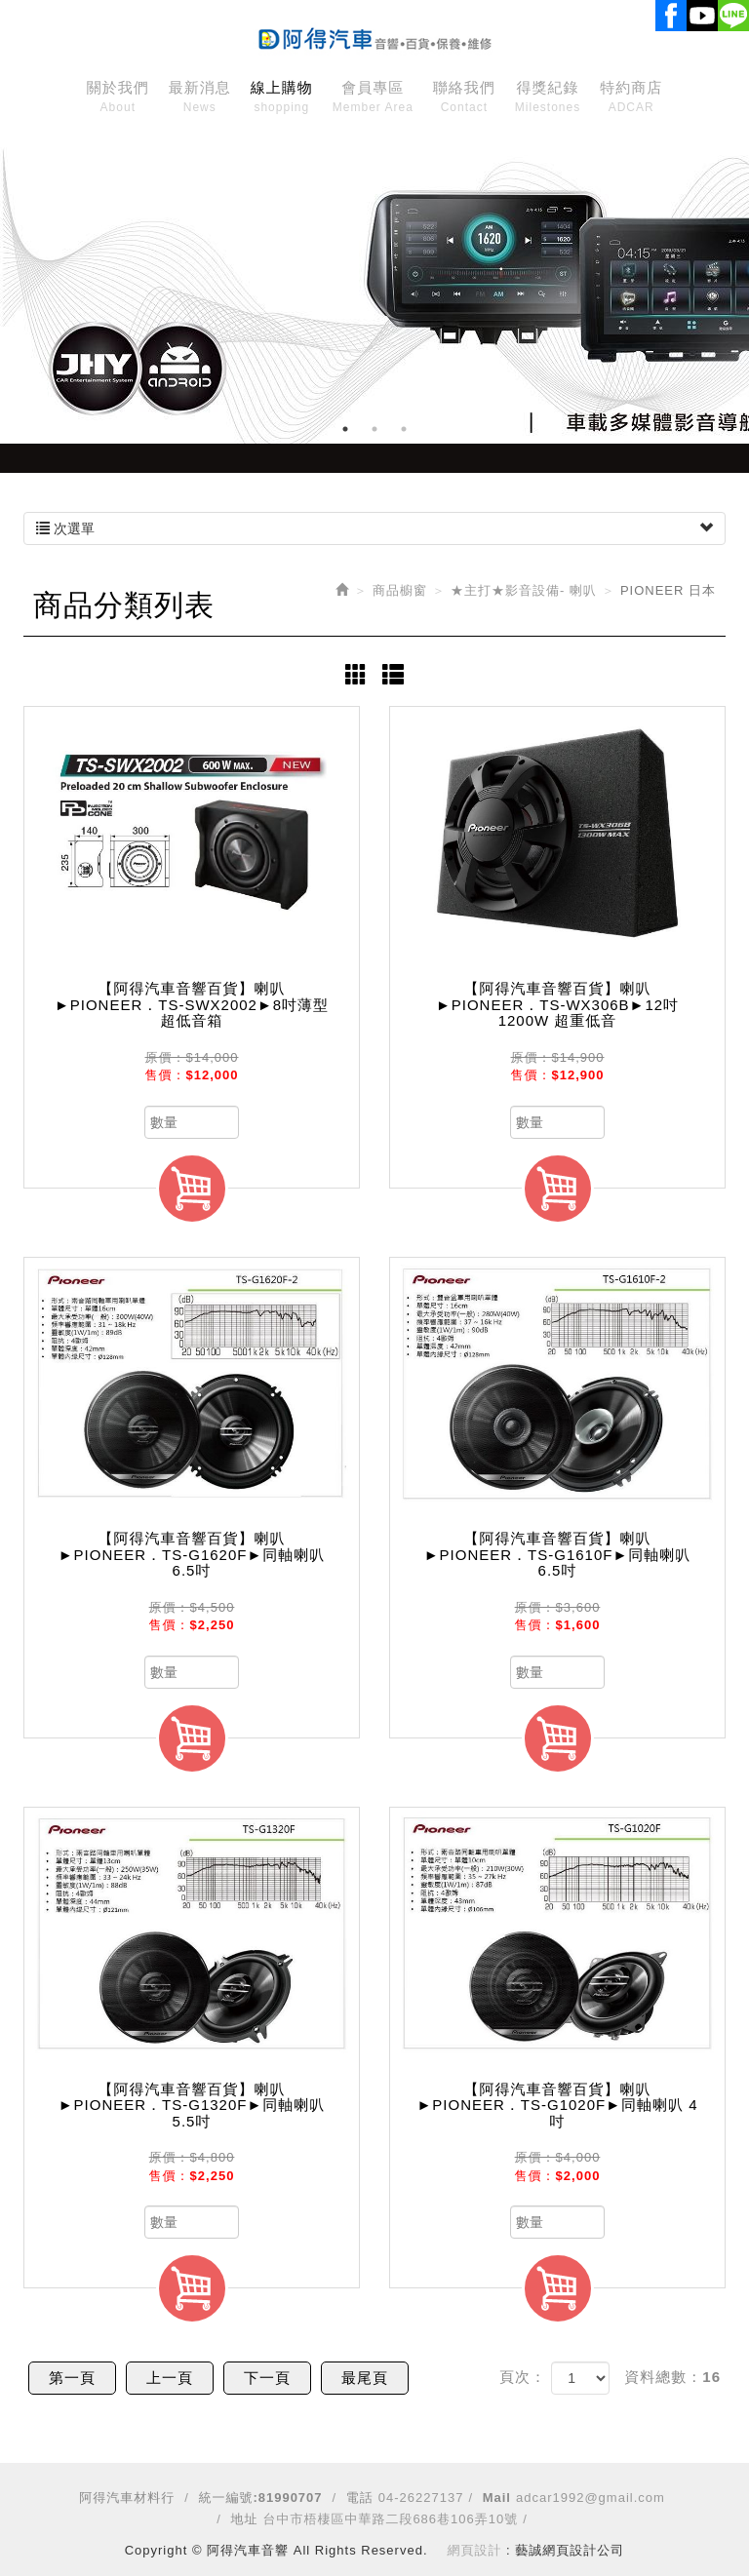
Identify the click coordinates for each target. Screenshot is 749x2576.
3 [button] (404, 429)
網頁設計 (475, 2550)
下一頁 (267, 2377)
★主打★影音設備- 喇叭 (524, 590)
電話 (360, 2497)
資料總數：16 (672, 2376)
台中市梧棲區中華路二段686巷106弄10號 (390, 2519)
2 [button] (374, 429)
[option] (374, 288)
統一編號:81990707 (260, 2497)
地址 (243, 2519)
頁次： (522, 2376)
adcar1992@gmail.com (590, 2497)
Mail (497, 2497)
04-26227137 (421, 2497)
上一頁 (169, 2377)
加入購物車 (192, 1188)
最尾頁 (364, 2377)
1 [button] (345, 429)
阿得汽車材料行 (127, 2497)
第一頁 (72, 2377)
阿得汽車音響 (374, 35)
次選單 (374, 528)
